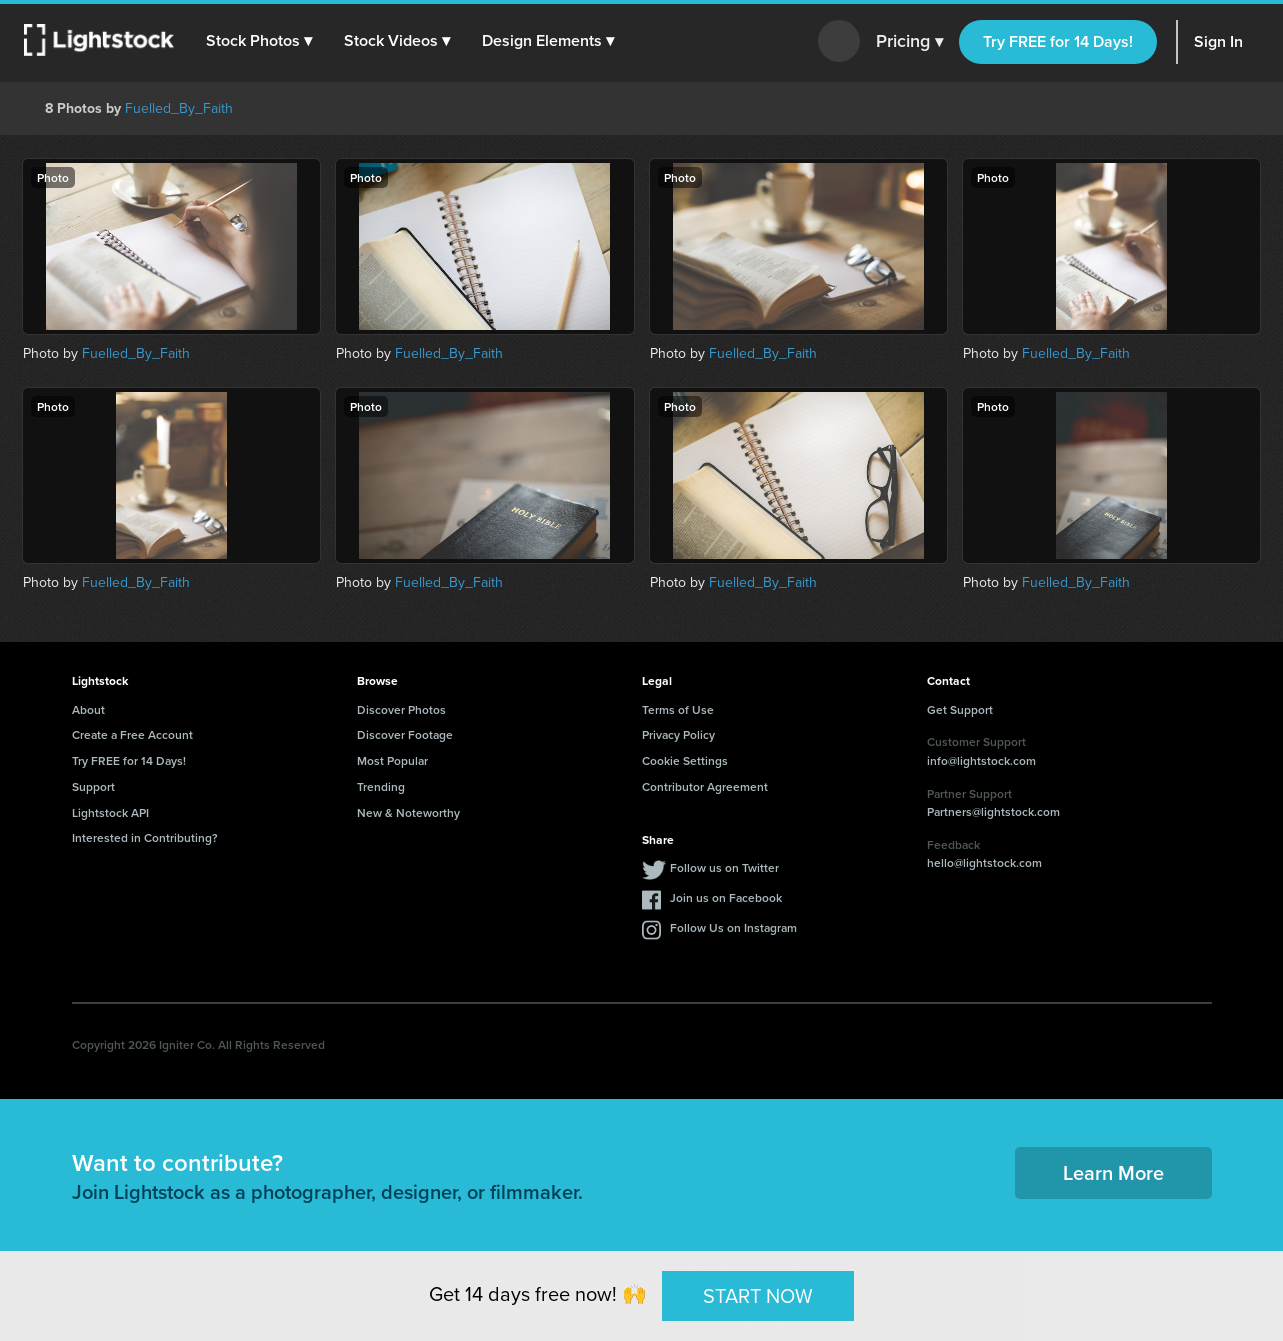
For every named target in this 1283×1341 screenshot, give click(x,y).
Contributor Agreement (705, 786)
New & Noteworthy (408, 812)
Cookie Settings (685, 760)
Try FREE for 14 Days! (1058, 41)
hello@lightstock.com (984, 862)
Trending (381, 786)
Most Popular (392, 760)
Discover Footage (405, 734)
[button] (259, 41)
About (88, 709)
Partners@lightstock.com (993, 811)
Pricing (909, 42)
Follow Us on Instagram (733, 927)
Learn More (1113, 1172)
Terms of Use (678, 709)
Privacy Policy (678, 734)
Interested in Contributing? (145, 837)
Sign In (1218, 41)
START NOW (758, 1295)
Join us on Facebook (726, 897)
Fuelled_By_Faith (179, 108)
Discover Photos (401, 709)
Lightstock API (110, 812)
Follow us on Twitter (724, 867)
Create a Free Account (132, 734)
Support (93, 786)
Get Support (960, 709)
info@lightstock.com (981, 760)
